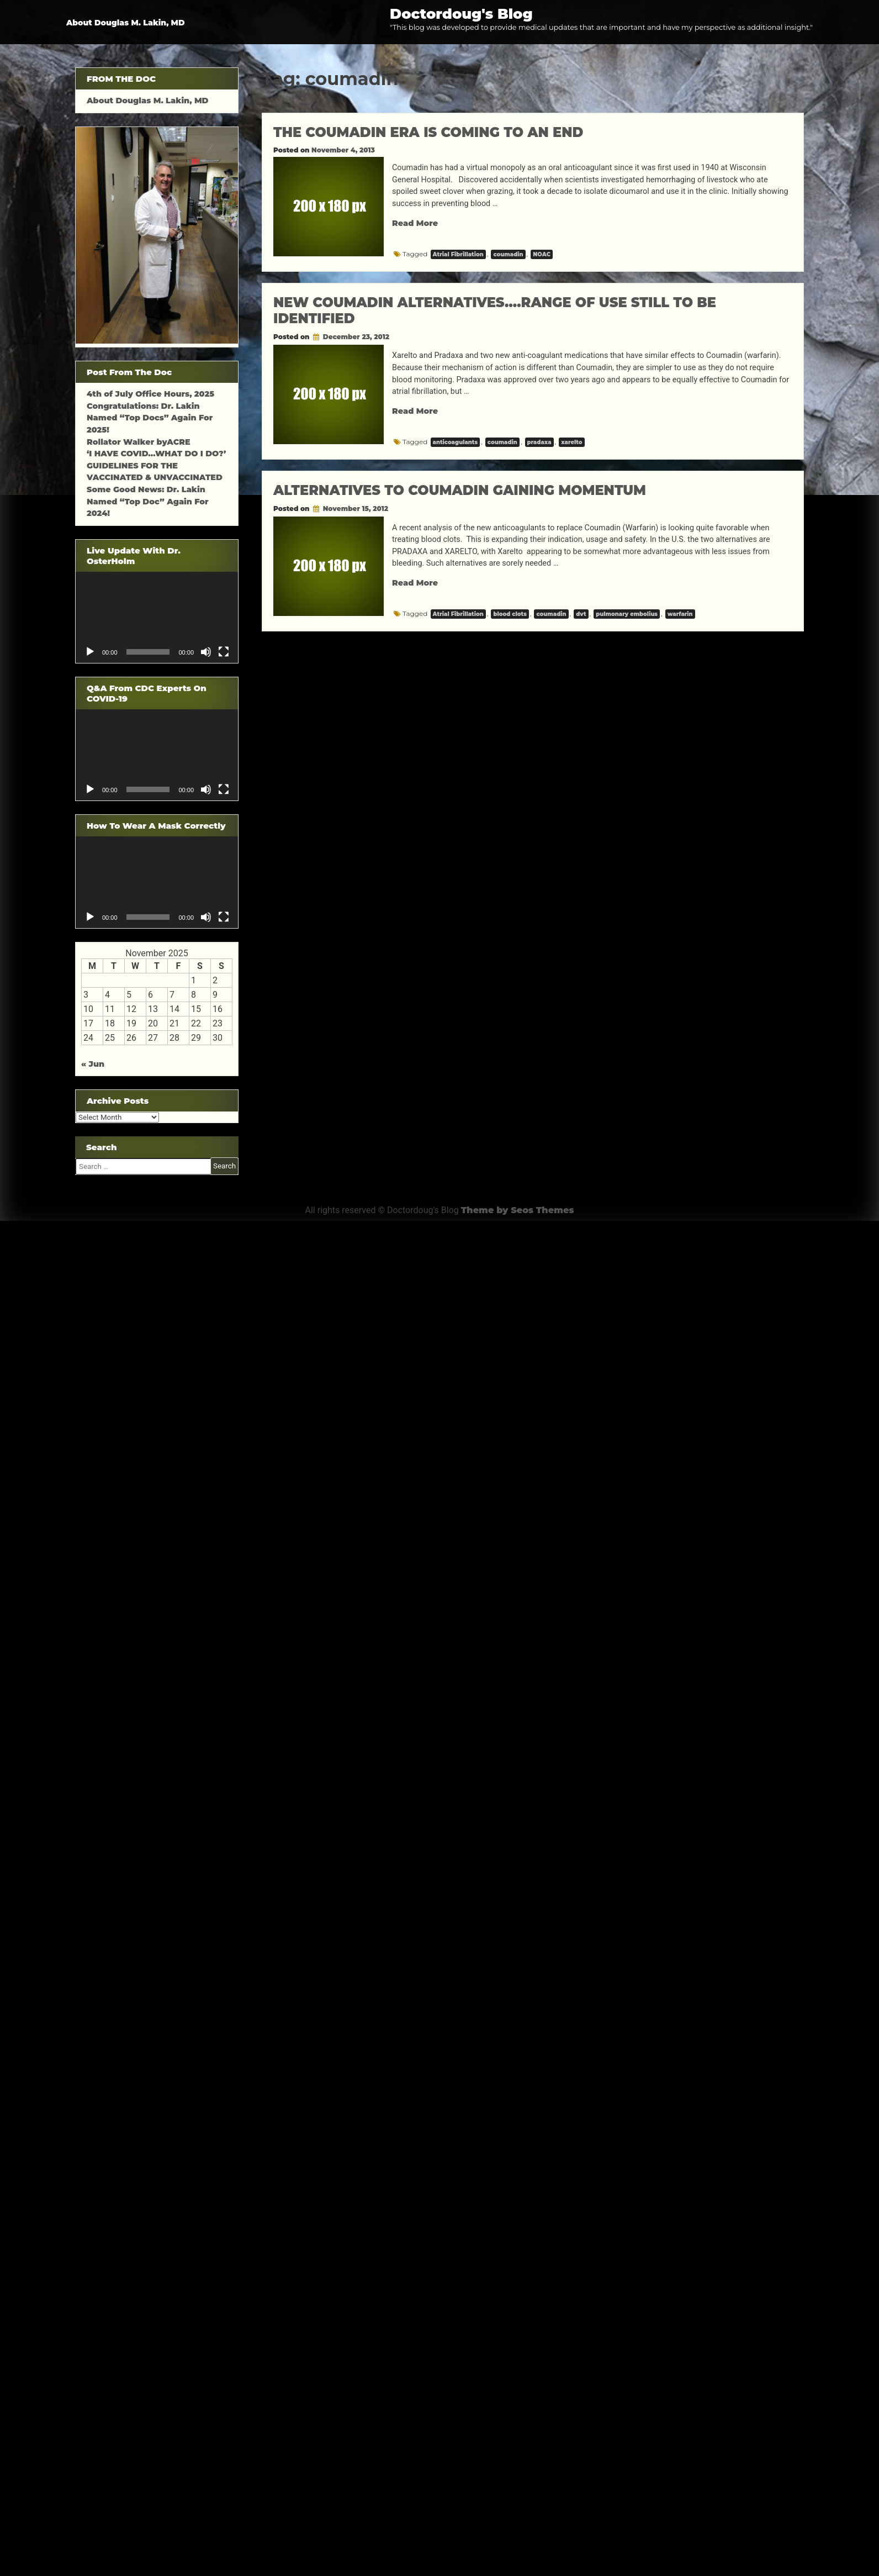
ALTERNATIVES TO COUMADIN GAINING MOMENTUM (459, 490)
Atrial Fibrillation (458, 254)
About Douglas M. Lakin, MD (125, 23)
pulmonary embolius (627, 614)
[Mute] (205, 651)
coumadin (508, 254)
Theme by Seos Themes (517, 1210)
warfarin (680, 614)
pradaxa (539, 442)
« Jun (92, 1064)
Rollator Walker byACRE (138, 442)
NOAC (541, 254)
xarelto (571, 442)
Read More (415, 223)
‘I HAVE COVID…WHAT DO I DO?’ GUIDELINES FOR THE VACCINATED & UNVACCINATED (156, 465)
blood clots (509, 614)
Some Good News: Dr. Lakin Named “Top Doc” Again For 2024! (148, 501)
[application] (157, 617)
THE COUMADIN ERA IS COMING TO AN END (428, 132)
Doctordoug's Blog (461, 13)
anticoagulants (455, 442)
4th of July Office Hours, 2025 (150, 394)
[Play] (90, 651)
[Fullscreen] (223, 651)
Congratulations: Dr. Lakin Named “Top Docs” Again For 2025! (150, 418)
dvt (581, 614)
